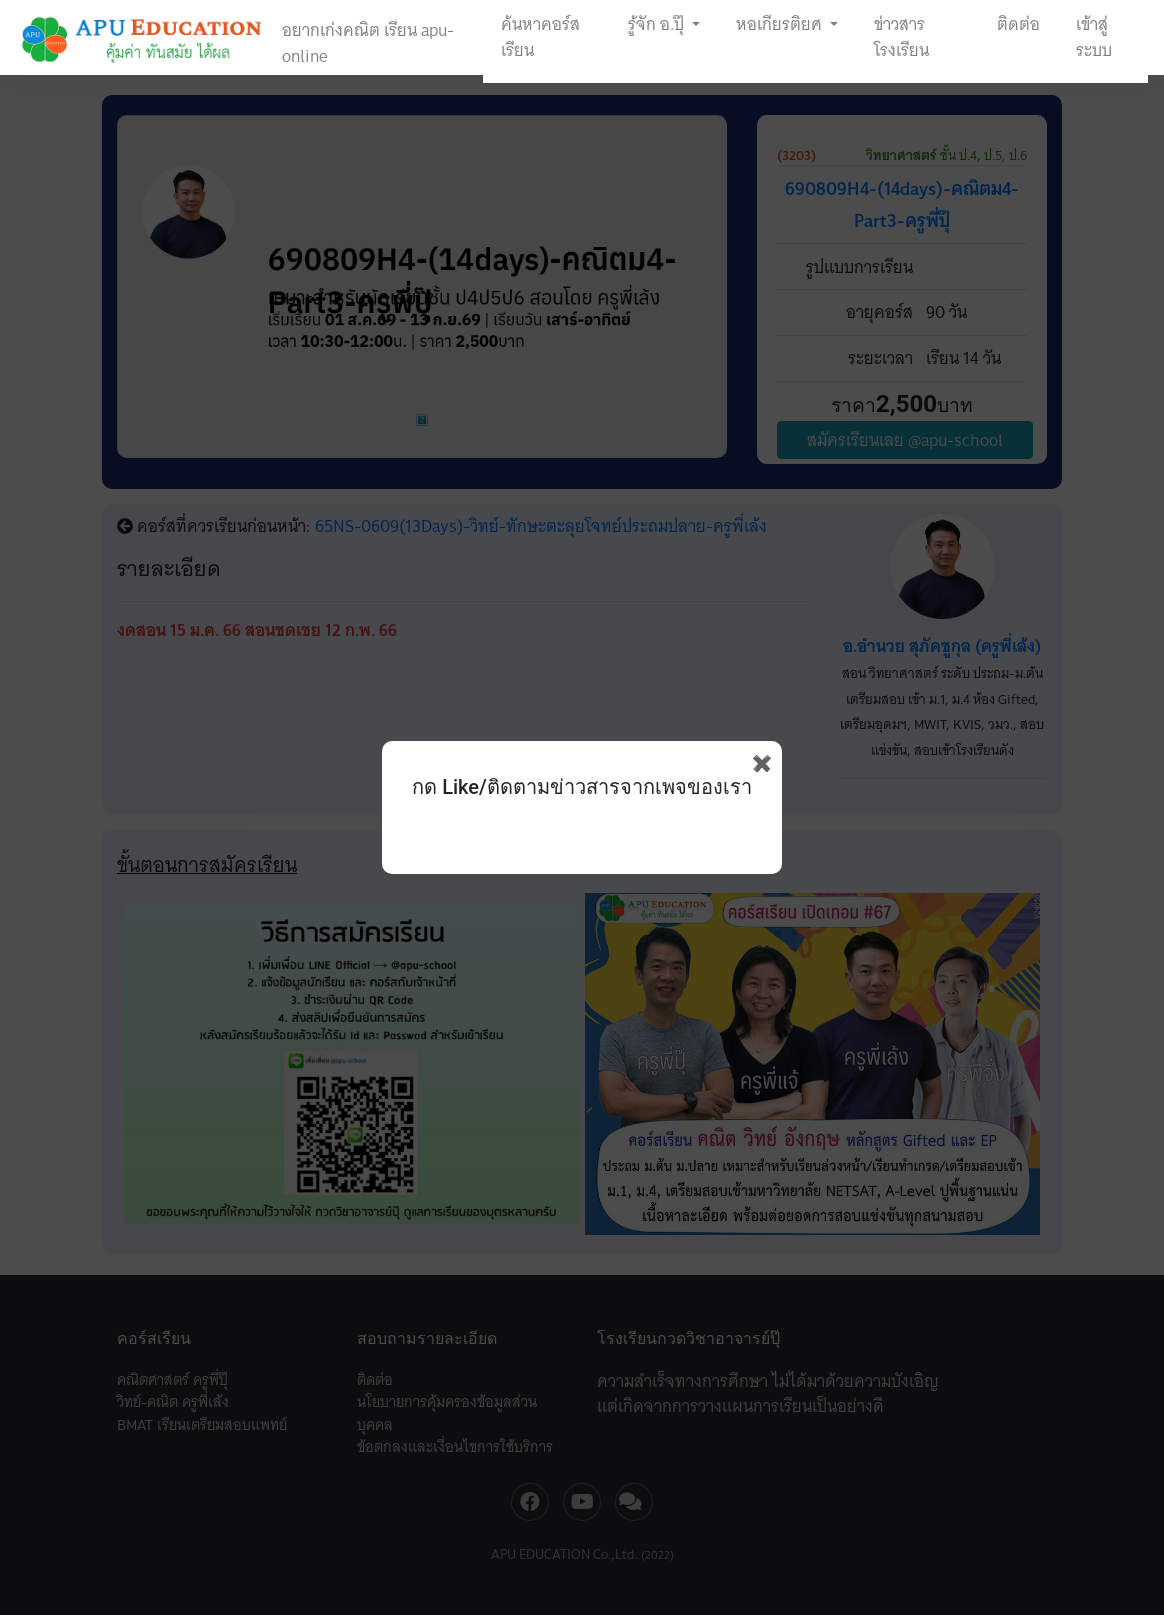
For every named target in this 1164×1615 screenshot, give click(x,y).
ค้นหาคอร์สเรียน (540, 37)
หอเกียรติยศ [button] (781, 24)
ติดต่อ (1018, 24)
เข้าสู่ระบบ (1094, 37)
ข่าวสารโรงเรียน (901, 37)
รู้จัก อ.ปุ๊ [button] (658, 24)
